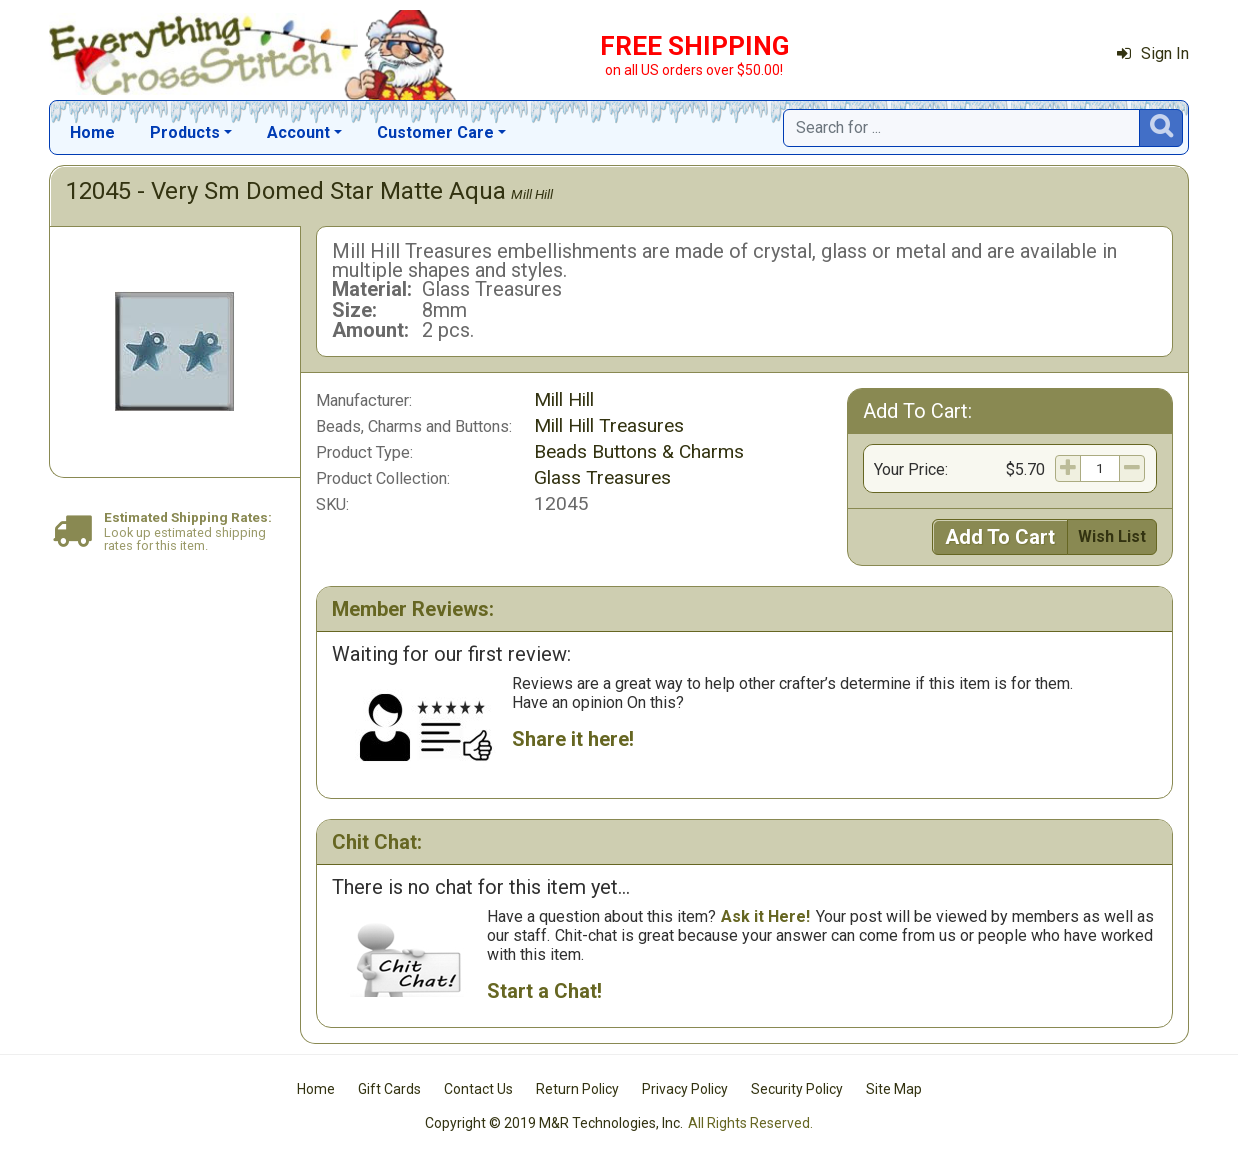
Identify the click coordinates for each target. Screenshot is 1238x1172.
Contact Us (478, 1089)
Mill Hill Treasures (609, 425)
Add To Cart (1000, 537)
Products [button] (185, 132)
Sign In (1153, 53)
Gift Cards (389, 1089)
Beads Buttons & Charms (639, 451)
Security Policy (797, 1089)
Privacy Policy (685, 1089)
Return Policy (577, 1089)
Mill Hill (532, 194)
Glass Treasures (602, 477)
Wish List (1112, 536)
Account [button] (298, 132)
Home (92, 132)
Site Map (894, 1089)
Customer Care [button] (435, 132)
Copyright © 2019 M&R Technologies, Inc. (554, 1123)
